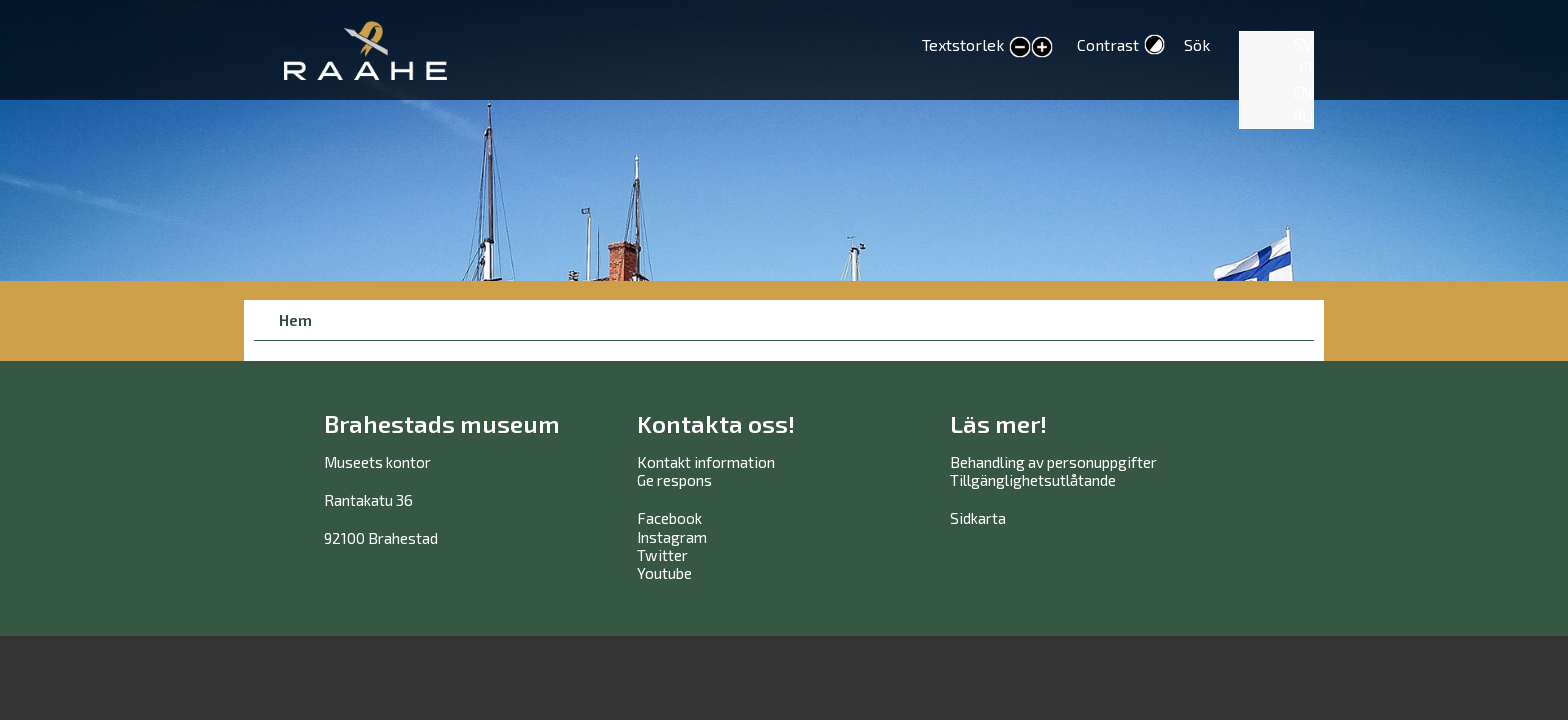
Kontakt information (706, 462)
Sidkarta (978, 518)
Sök (1197, 44)
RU (1302, 115)
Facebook (669, 518)
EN (1302, 91)
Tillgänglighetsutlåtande (1033, 480)
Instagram (672, 537)
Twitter (662, 555)
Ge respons (674, 480)
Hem (295, 319)
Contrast (1108, 44)
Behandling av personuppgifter (1053, 462)
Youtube (664, 573)
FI (1306, 67)
